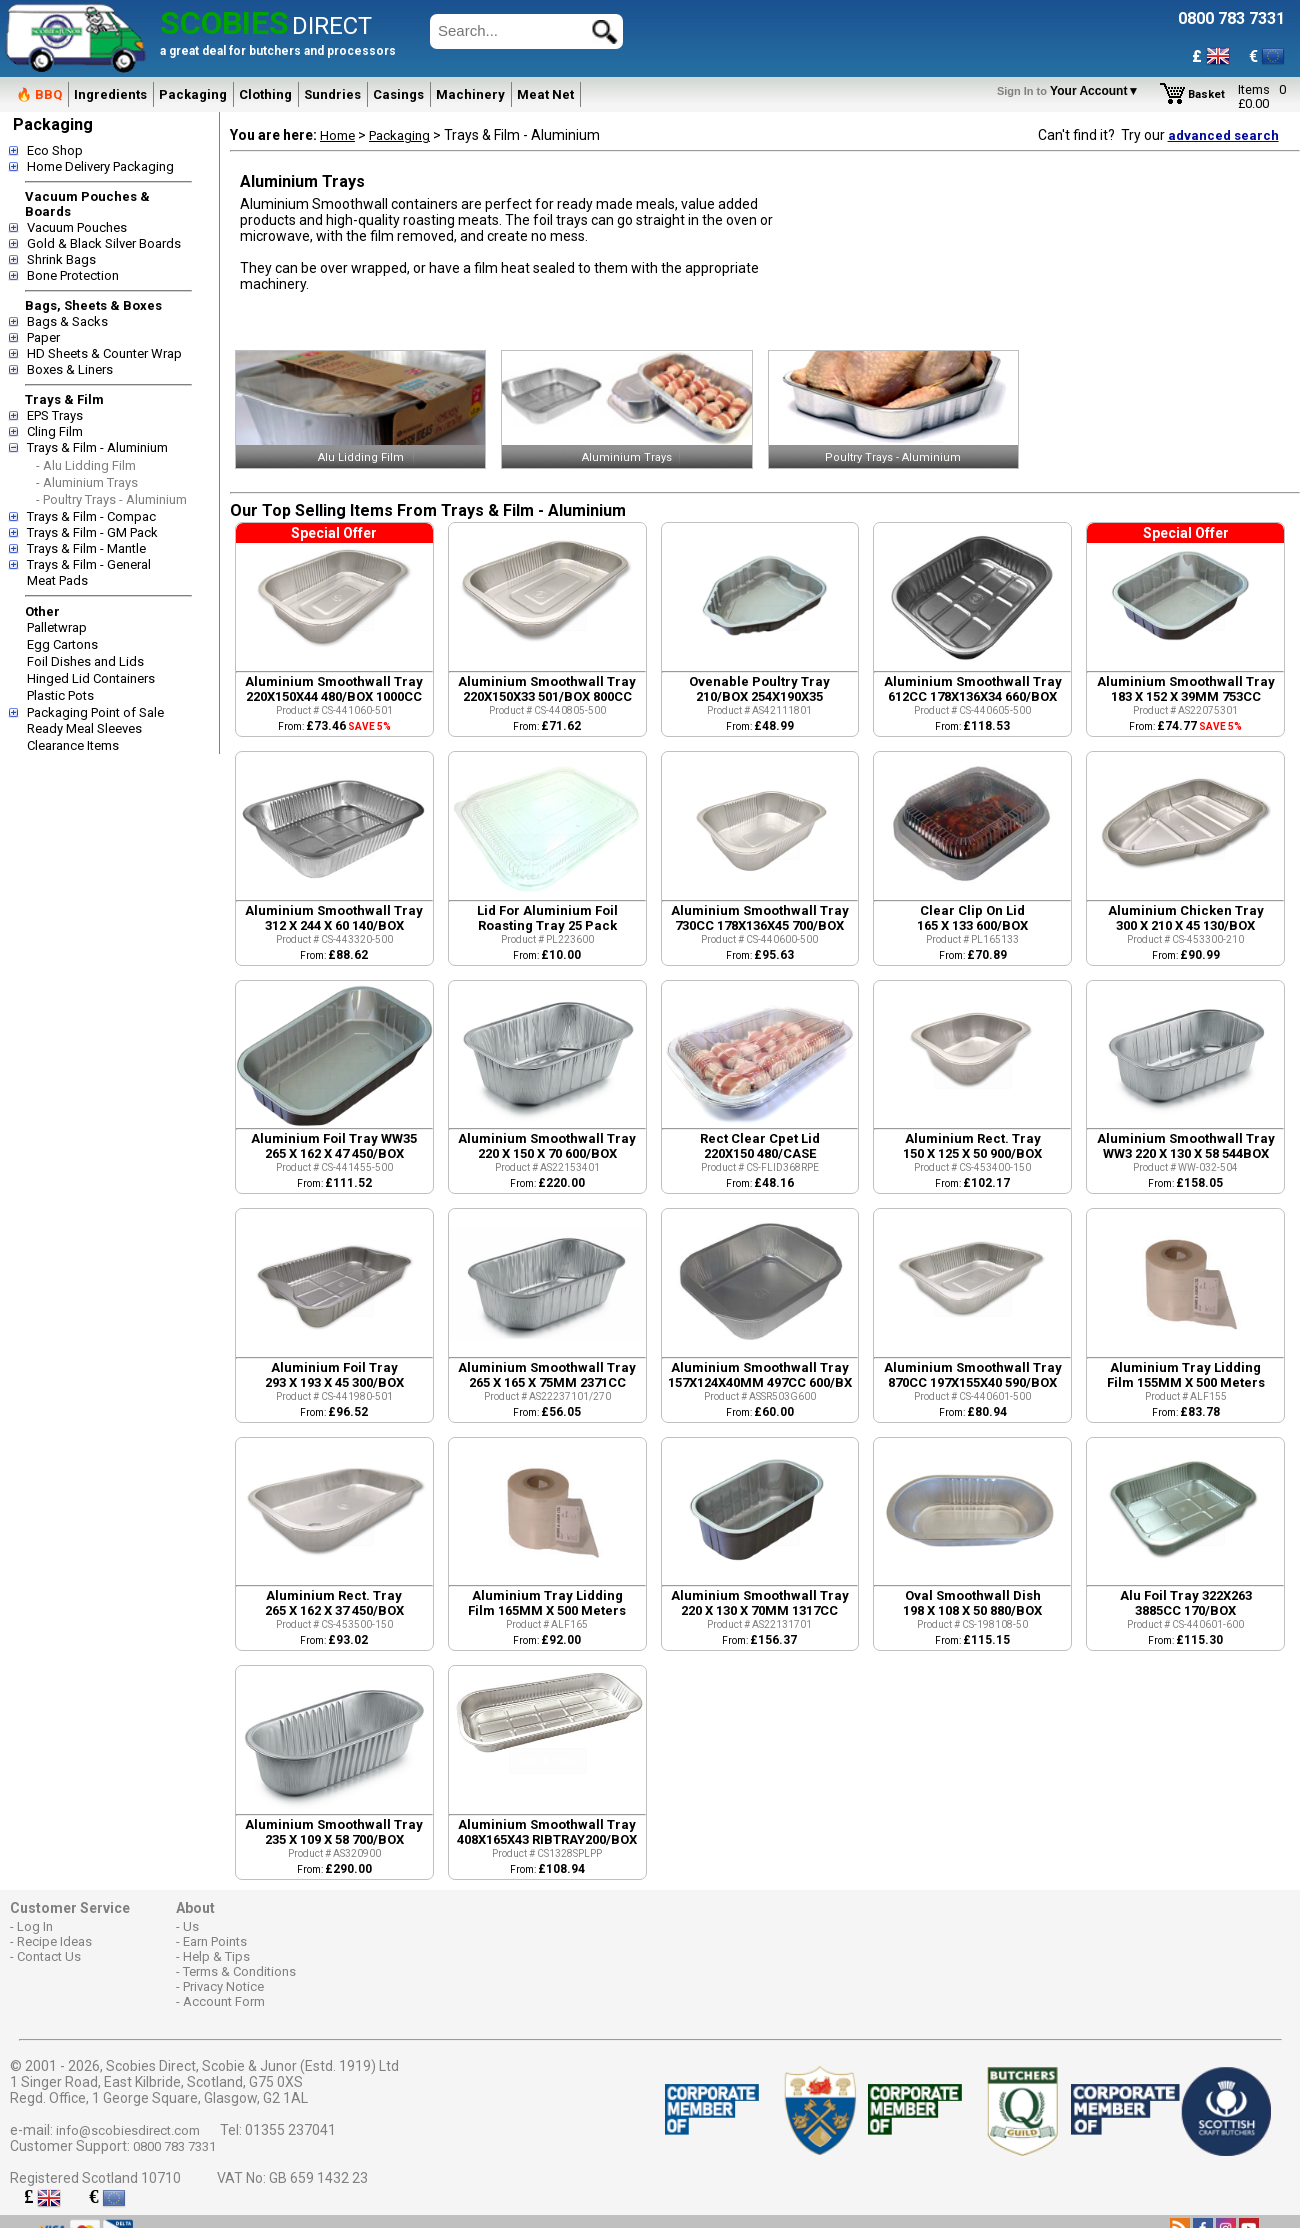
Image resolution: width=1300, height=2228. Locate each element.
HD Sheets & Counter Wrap (104, 353)
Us (191, 1926)
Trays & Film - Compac (91, 516)
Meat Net (545, 94)
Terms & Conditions (239, 1971)
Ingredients (110, 94)
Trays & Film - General (89, 564)
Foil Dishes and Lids (85, 661)
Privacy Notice (223, 1986)
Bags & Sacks (67, 321)
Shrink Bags (61, 259)
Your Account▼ (1071, 91)
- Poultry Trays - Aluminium (111, 499)
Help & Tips (216, 1956)
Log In (35, 1926)
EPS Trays (55, 415)
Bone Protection (73, 275)
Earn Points (215, 1941)
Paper (43, 337)
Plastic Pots (60, 695)
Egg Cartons (62, 644)
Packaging (193, 94)
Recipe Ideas (54, 1941)
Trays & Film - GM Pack (92, 532)
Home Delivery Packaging (100, 166)
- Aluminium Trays (87, 482)
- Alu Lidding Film (86, 465)
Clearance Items (73, 745)
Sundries (332, 94)
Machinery (470, 94)
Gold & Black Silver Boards (104, 243)
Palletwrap (57, 627)
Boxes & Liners (70, 369)
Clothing (265, 94)
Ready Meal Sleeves (84, 728)
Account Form (224, 2001)
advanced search (1223, 135)
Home (337, 135)
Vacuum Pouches (77, 227)
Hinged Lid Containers (91, 678)
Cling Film (55, 431)
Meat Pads (57, 580)
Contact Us (49, 1956)
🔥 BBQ (39, 94)
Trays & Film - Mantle (86, 548)
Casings (398, 94)
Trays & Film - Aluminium (97, 447)
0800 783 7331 (174, 2146)
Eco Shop (55, 150)
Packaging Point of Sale (95, 712)
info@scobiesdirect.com (128, 2130)
